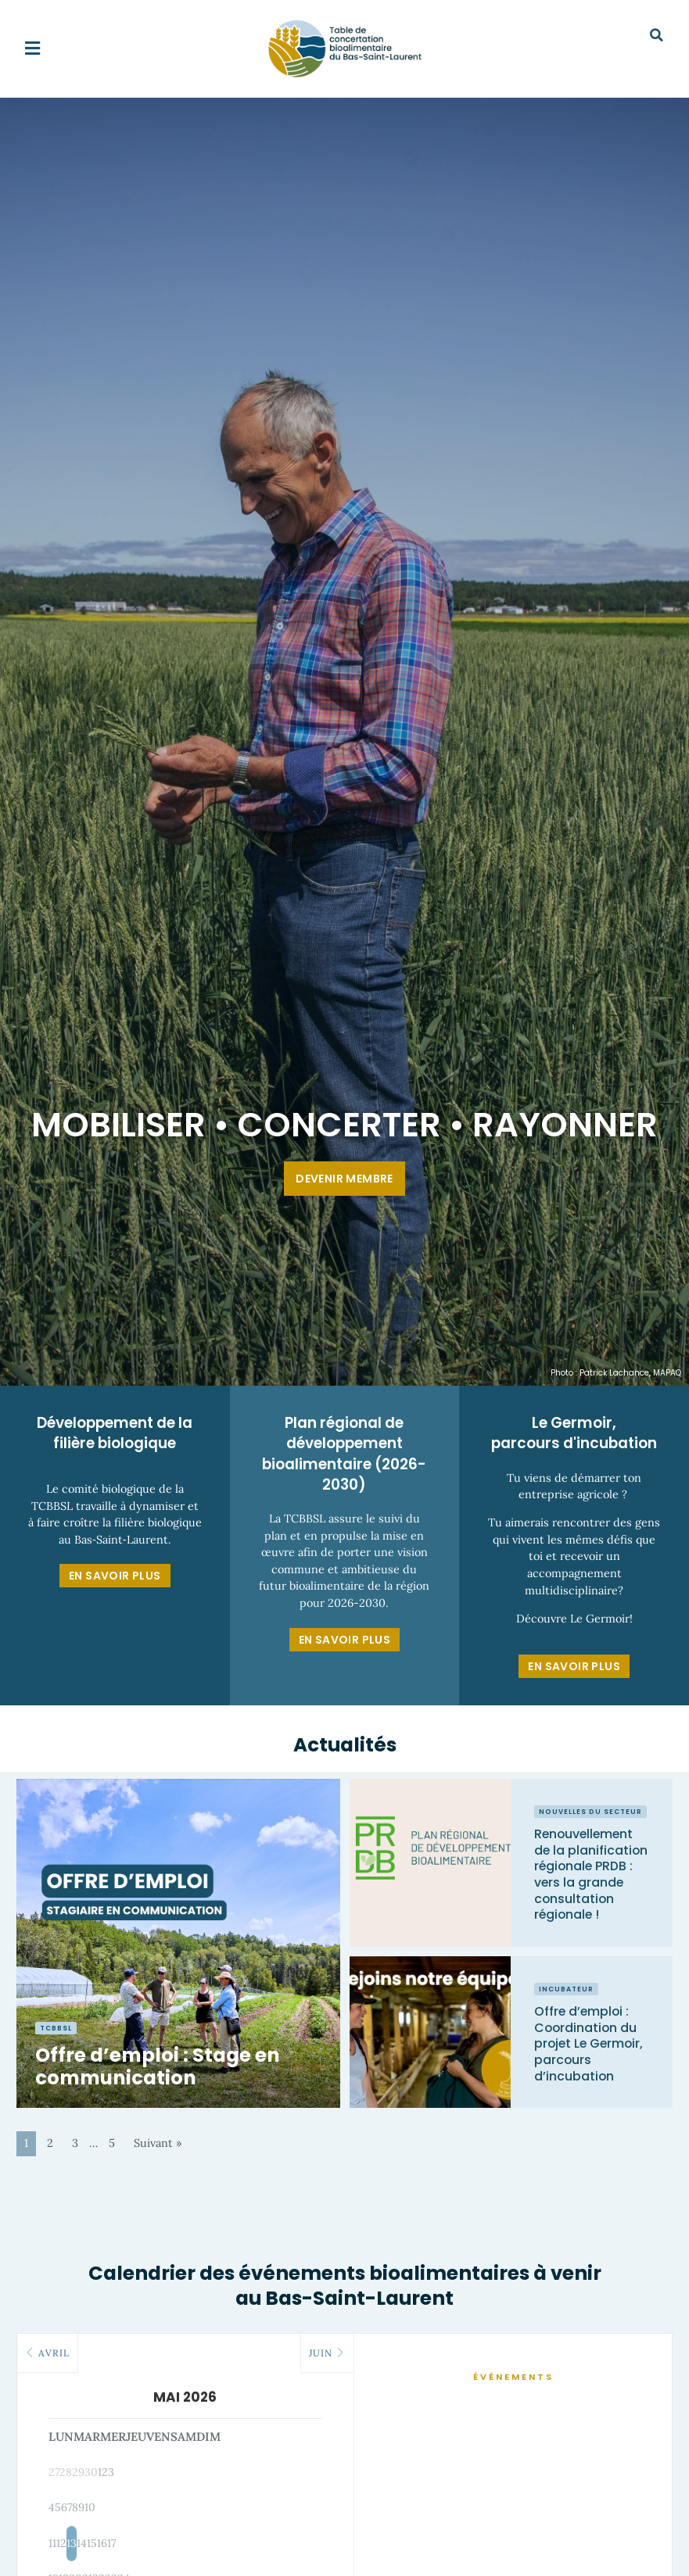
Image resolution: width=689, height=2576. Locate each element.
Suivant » (158, 2143)
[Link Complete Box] (178, 1944)
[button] (32, 49)
